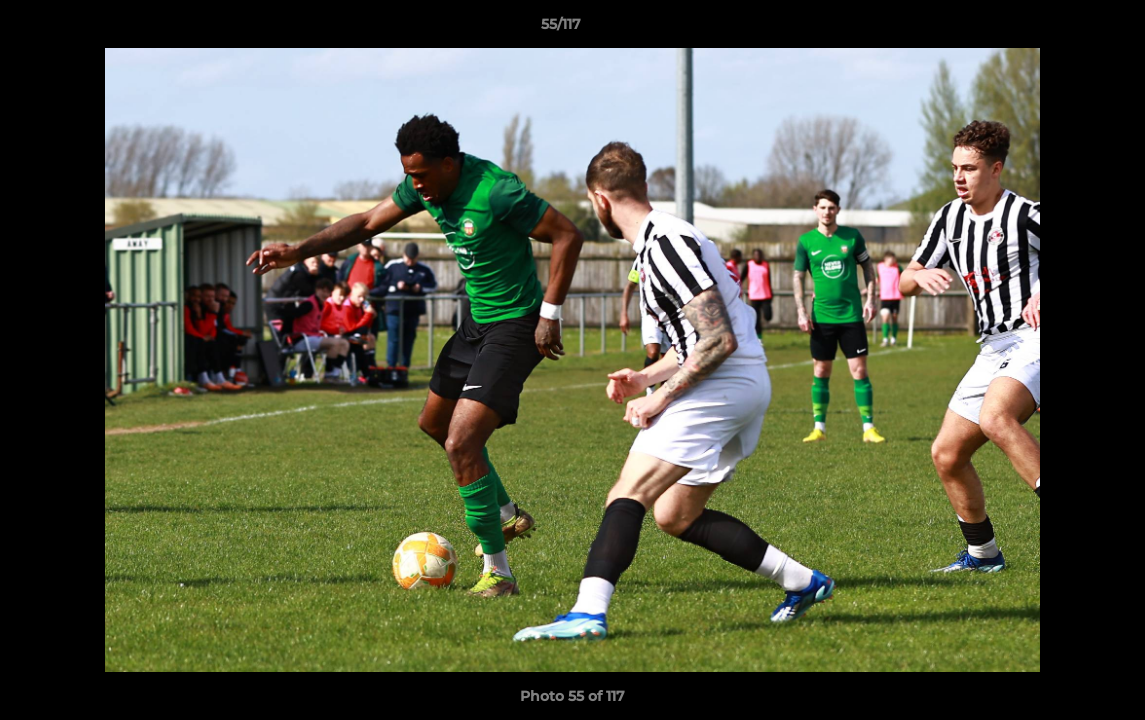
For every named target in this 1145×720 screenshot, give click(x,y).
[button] (1061, 29)
